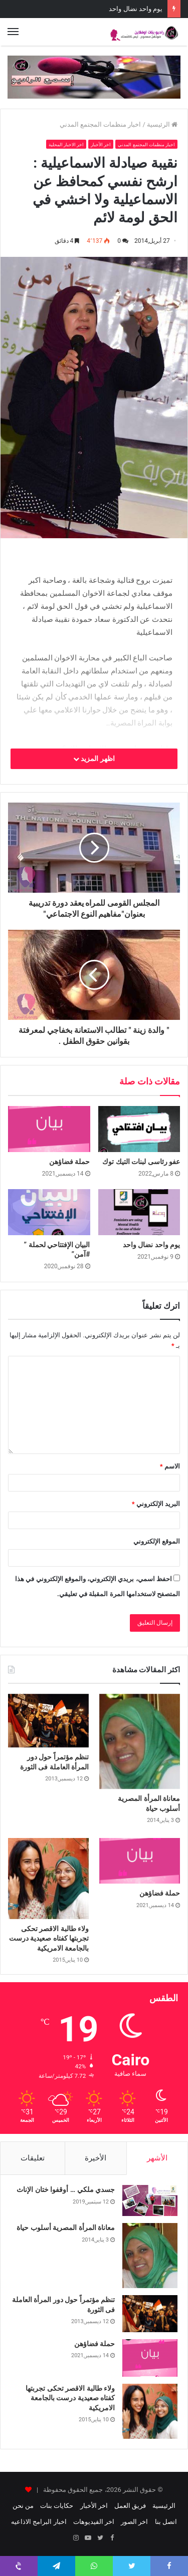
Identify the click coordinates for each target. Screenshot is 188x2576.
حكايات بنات (56, 2505)
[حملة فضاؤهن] (49, 1129)
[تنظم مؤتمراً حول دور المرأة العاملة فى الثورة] (48, 1720)
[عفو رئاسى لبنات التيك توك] (139, 1129)
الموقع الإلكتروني (156, 1541)
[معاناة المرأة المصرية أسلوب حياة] (139, 1741)
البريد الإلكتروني (156, 1504)
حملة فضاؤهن (143, 9)
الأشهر (157, 2157)
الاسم (170, 1466)
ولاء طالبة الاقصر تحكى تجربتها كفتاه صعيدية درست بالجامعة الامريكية (49, 1938)
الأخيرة (95, 2157)
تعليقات (33, 2157)
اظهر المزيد (94, 759)
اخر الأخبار (101, 144)
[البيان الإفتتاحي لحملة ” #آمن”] (49, 1212)
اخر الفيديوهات (93, 2521)
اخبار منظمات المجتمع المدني (100, 124)
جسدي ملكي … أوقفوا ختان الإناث (66, 2189)
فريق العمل (130, 2505)
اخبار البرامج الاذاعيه (38, 2521)
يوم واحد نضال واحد (151, 1245)
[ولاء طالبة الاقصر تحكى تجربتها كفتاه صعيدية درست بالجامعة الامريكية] (48, 1878)
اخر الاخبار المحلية (66, 144)
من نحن (23, 2505)
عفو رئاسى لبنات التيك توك (141, 1162)
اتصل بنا (166, 2521)
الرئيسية (162, 124)
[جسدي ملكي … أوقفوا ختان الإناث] (149, 2200)
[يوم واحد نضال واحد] (139, 1212)
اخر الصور (134, 2521)
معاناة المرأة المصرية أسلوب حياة (66, 2228)
